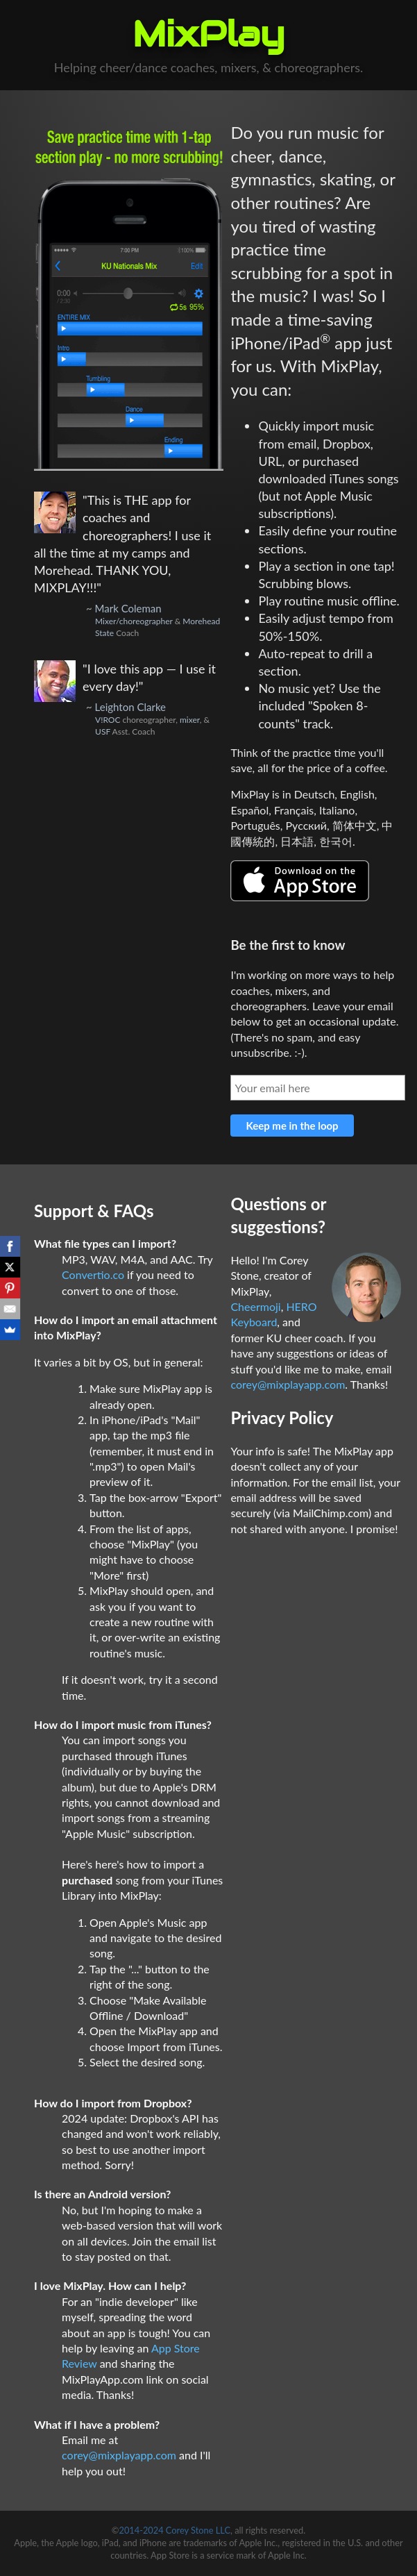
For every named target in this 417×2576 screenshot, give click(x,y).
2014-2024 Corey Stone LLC (174, 2530)
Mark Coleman (128, 608)
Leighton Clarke (130, 707)
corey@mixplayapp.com (119, 2454)
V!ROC (107, 719)
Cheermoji (255, 1306)
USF (102, 731)
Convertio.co (93, 1274)
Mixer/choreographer (134, 621)
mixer (190, 719)
